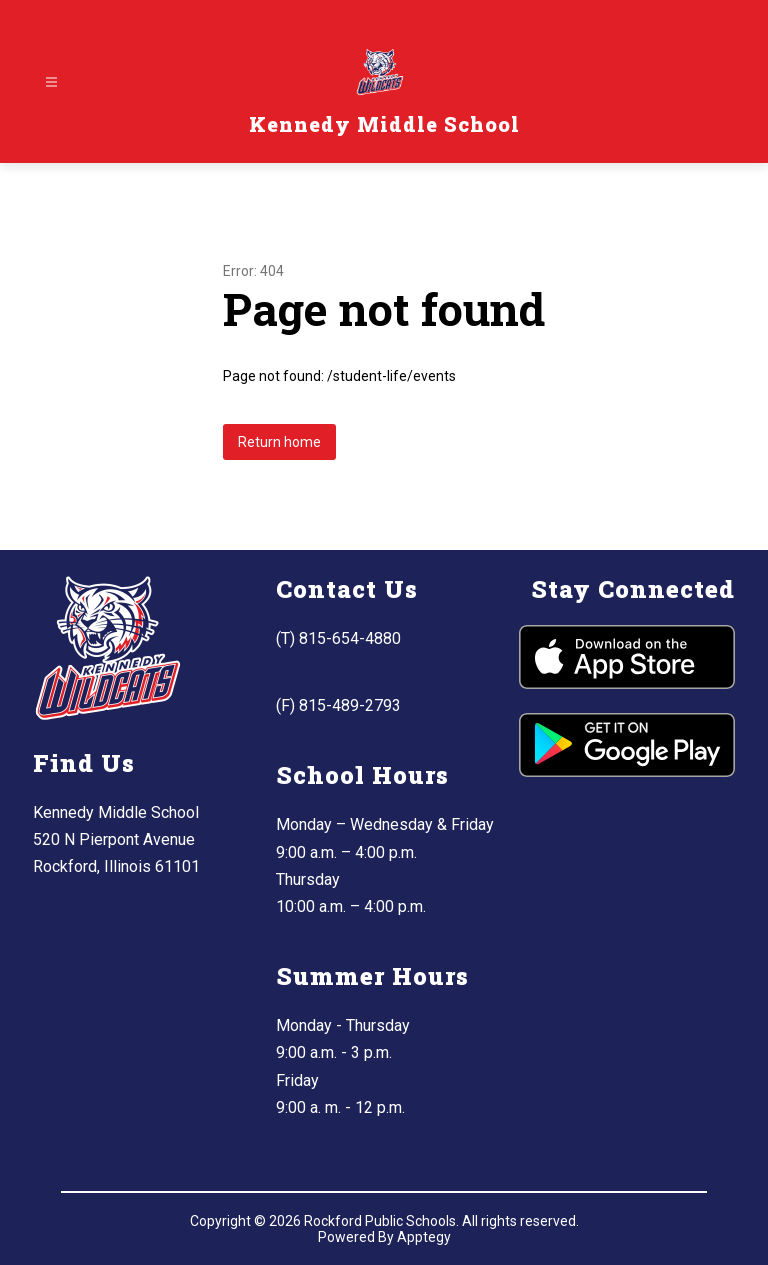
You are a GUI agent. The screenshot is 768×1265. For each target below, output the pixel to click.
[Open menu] (51, 82)
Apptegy (424, 1237)
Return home (279, 442)
